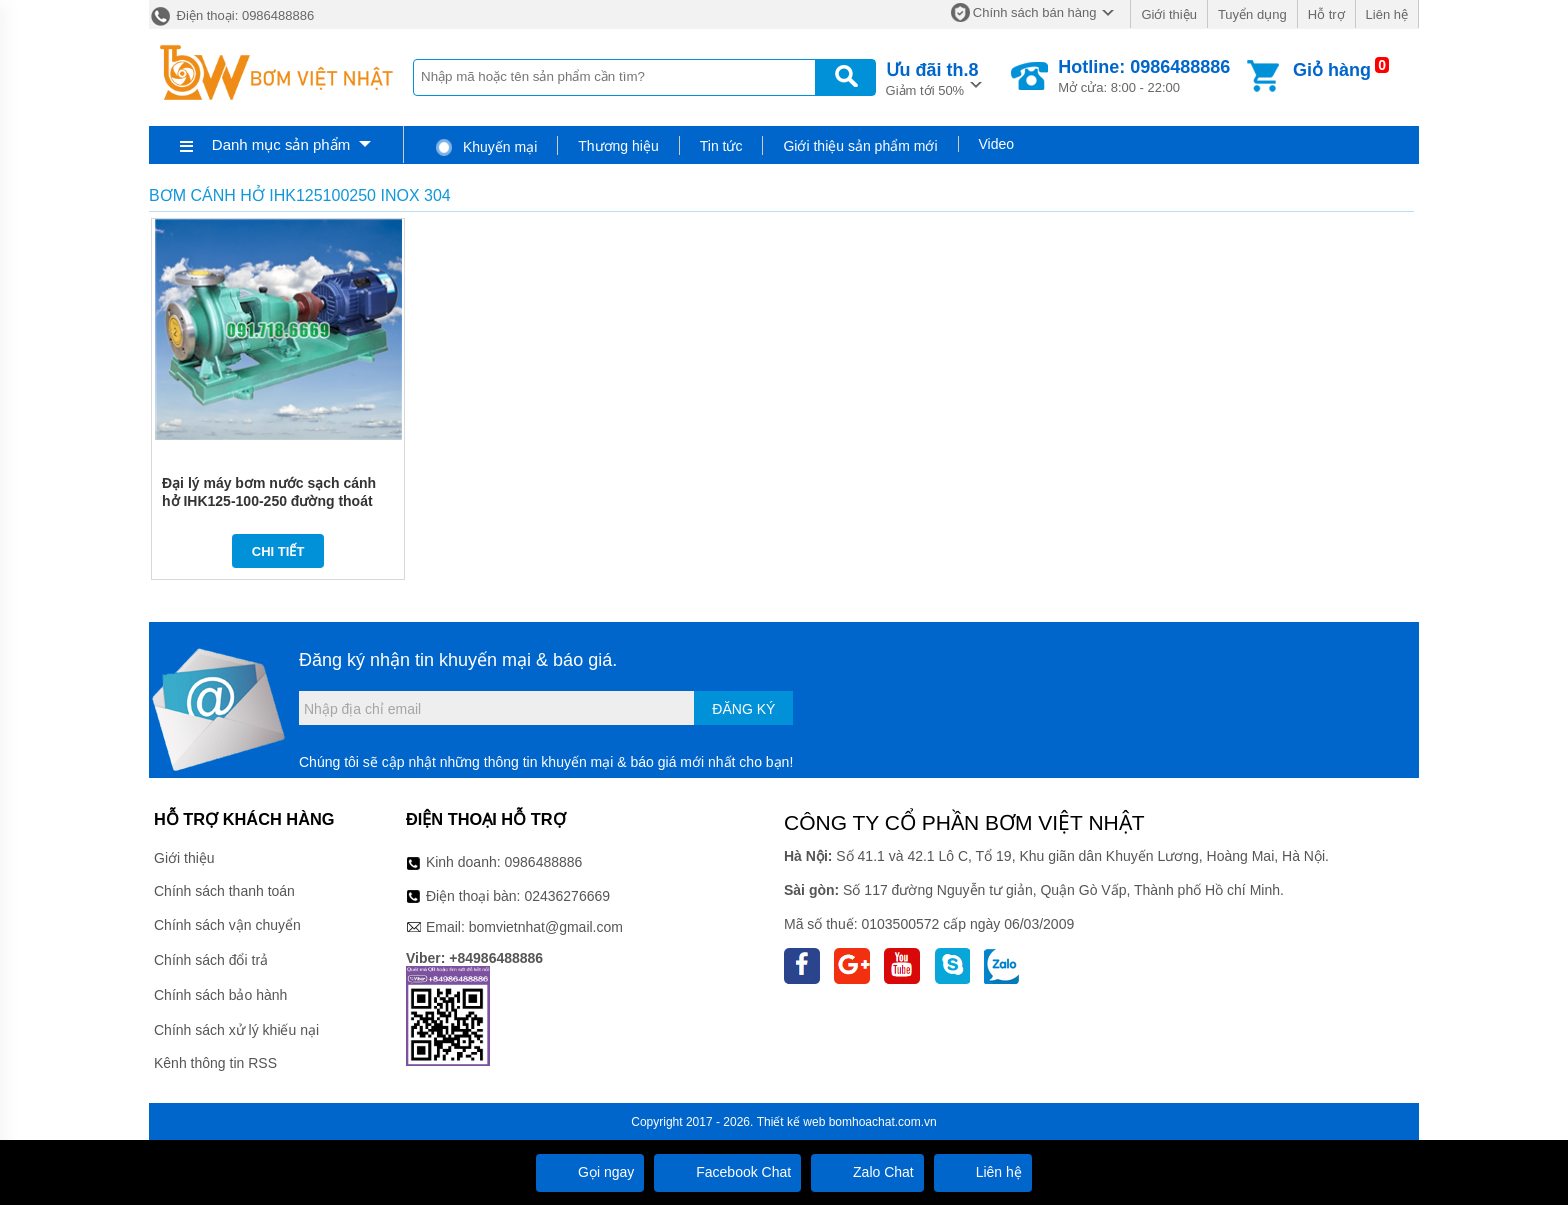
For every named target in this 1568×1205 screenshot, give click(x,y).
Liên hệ (1387, 14)
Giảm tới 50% (932, 77)
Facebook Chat (727, 1172)
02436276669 (567, 896)
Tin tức (721, 146)
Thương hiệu (618, 146)
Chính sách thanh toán (224, 891)
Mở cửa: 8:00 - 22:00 (1144, 76)
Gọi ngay (590, 1172)
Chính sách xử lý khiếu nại (236, 1030)
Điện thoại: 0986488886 (231, 15)
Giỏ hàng (1332, 70)
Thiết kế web (791, 1122)
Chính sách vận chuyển (227, 925)
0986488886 (544, 862)
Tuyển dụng (1252, 14)
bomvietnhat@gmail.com (546, 927)
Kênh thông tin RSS (215, 1063)
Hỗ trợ (1326, 14)
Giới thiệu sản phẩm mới (860, 146)
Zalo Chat (867, 1172)
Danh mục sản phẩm (281, 144)
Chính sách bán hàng (1035, 12)
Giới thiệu (1168, 14)
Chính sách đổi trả (211, 960)
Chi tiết (278, 551)
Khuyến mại (485, 147)
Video (997, 144)
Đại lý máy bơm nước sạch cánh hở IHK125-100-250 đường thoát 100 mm (269, 501)
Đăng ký (743, 709)
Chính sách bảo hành (220, 995)
